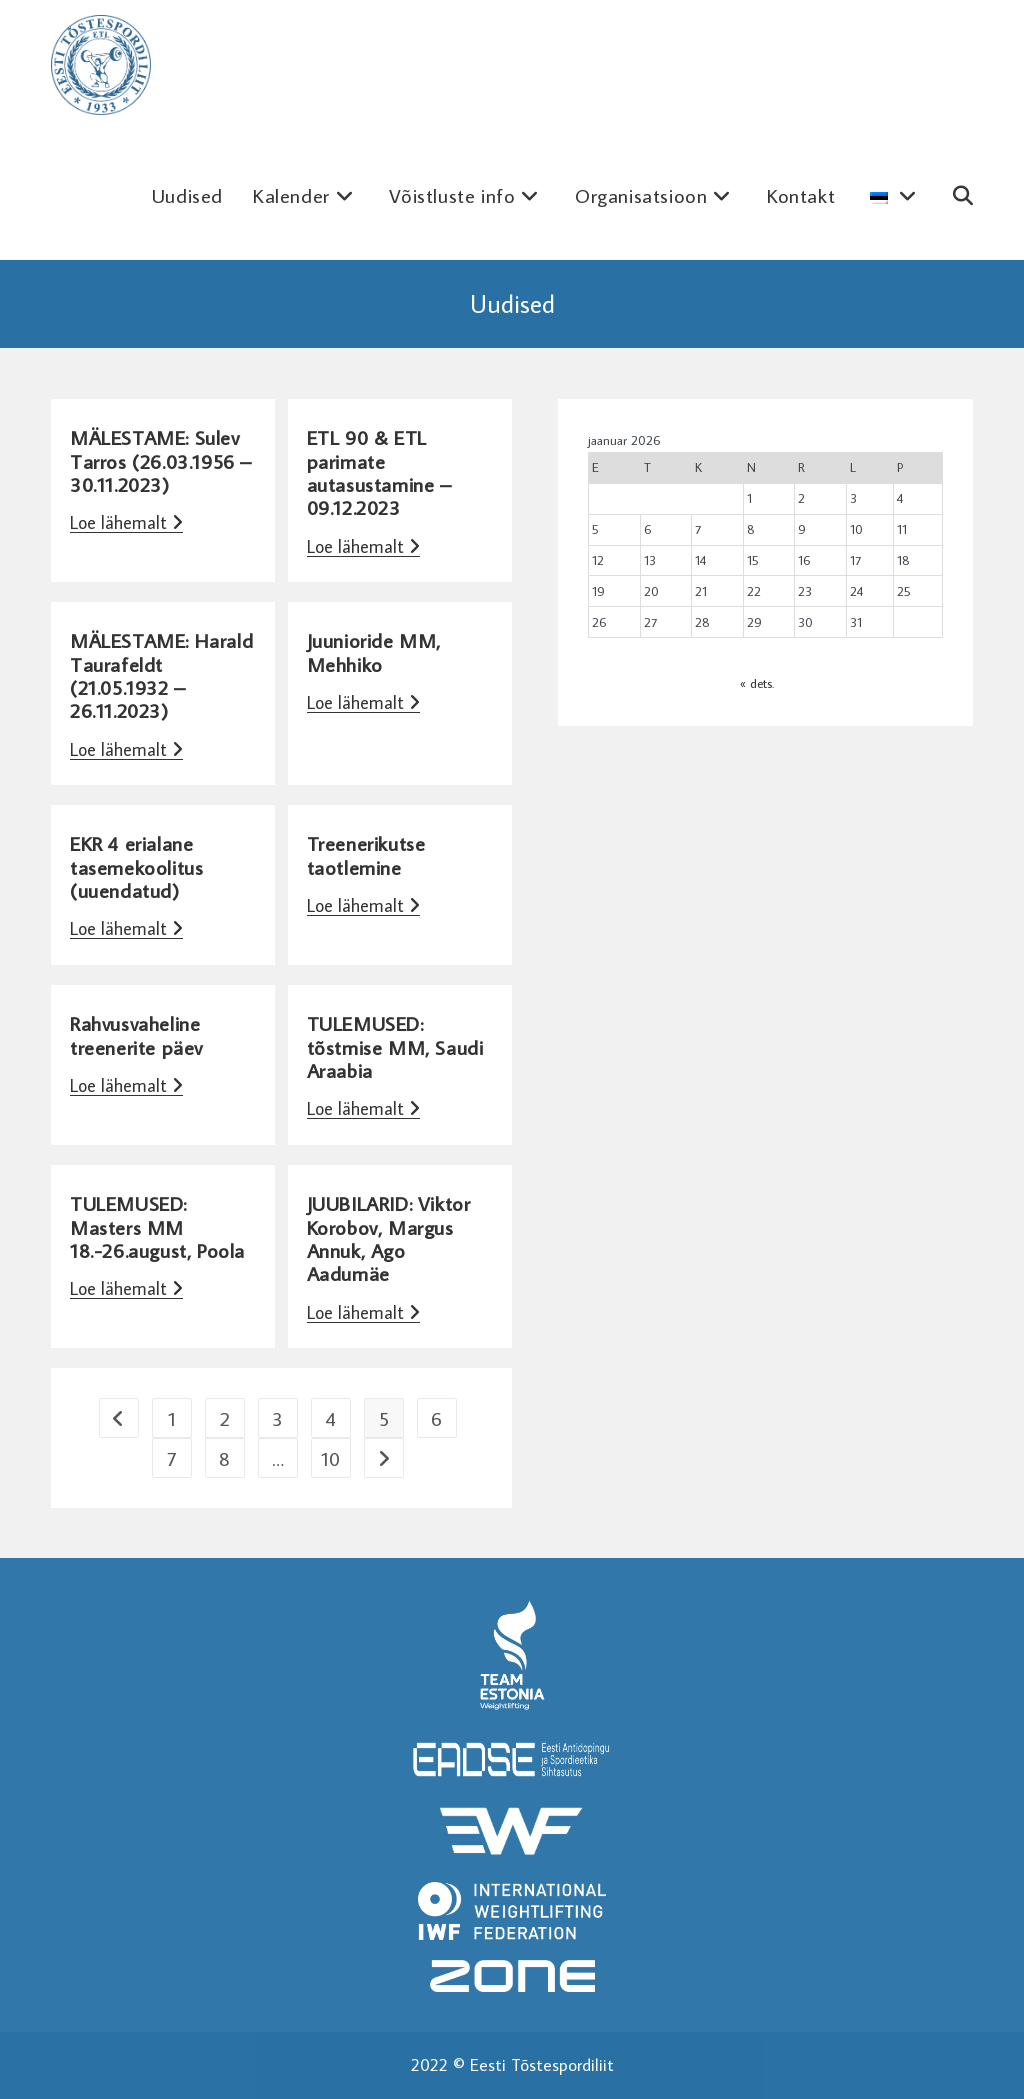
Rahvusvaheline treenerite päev (136, 1034)
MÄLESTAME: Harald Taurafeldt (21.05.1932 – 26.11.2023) (161, 675)
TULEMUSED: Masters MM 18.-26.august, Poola (157, 1226)
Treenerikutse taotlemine (366, 854)
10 (330, 1458)
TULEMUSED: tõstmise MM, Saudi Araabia (395, 1046)
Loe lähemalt (126, 523)
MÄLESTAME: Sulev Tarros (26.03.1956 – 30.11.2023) (161, 460)
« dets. (757, 683)
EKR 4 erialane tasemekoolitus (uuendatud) (136, 866)
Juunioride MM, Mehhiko (374, 651)
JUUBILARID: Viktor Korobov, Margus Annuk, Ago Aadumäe (389, 1238)
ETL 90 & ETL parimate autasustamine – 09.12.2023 (379, 472)
